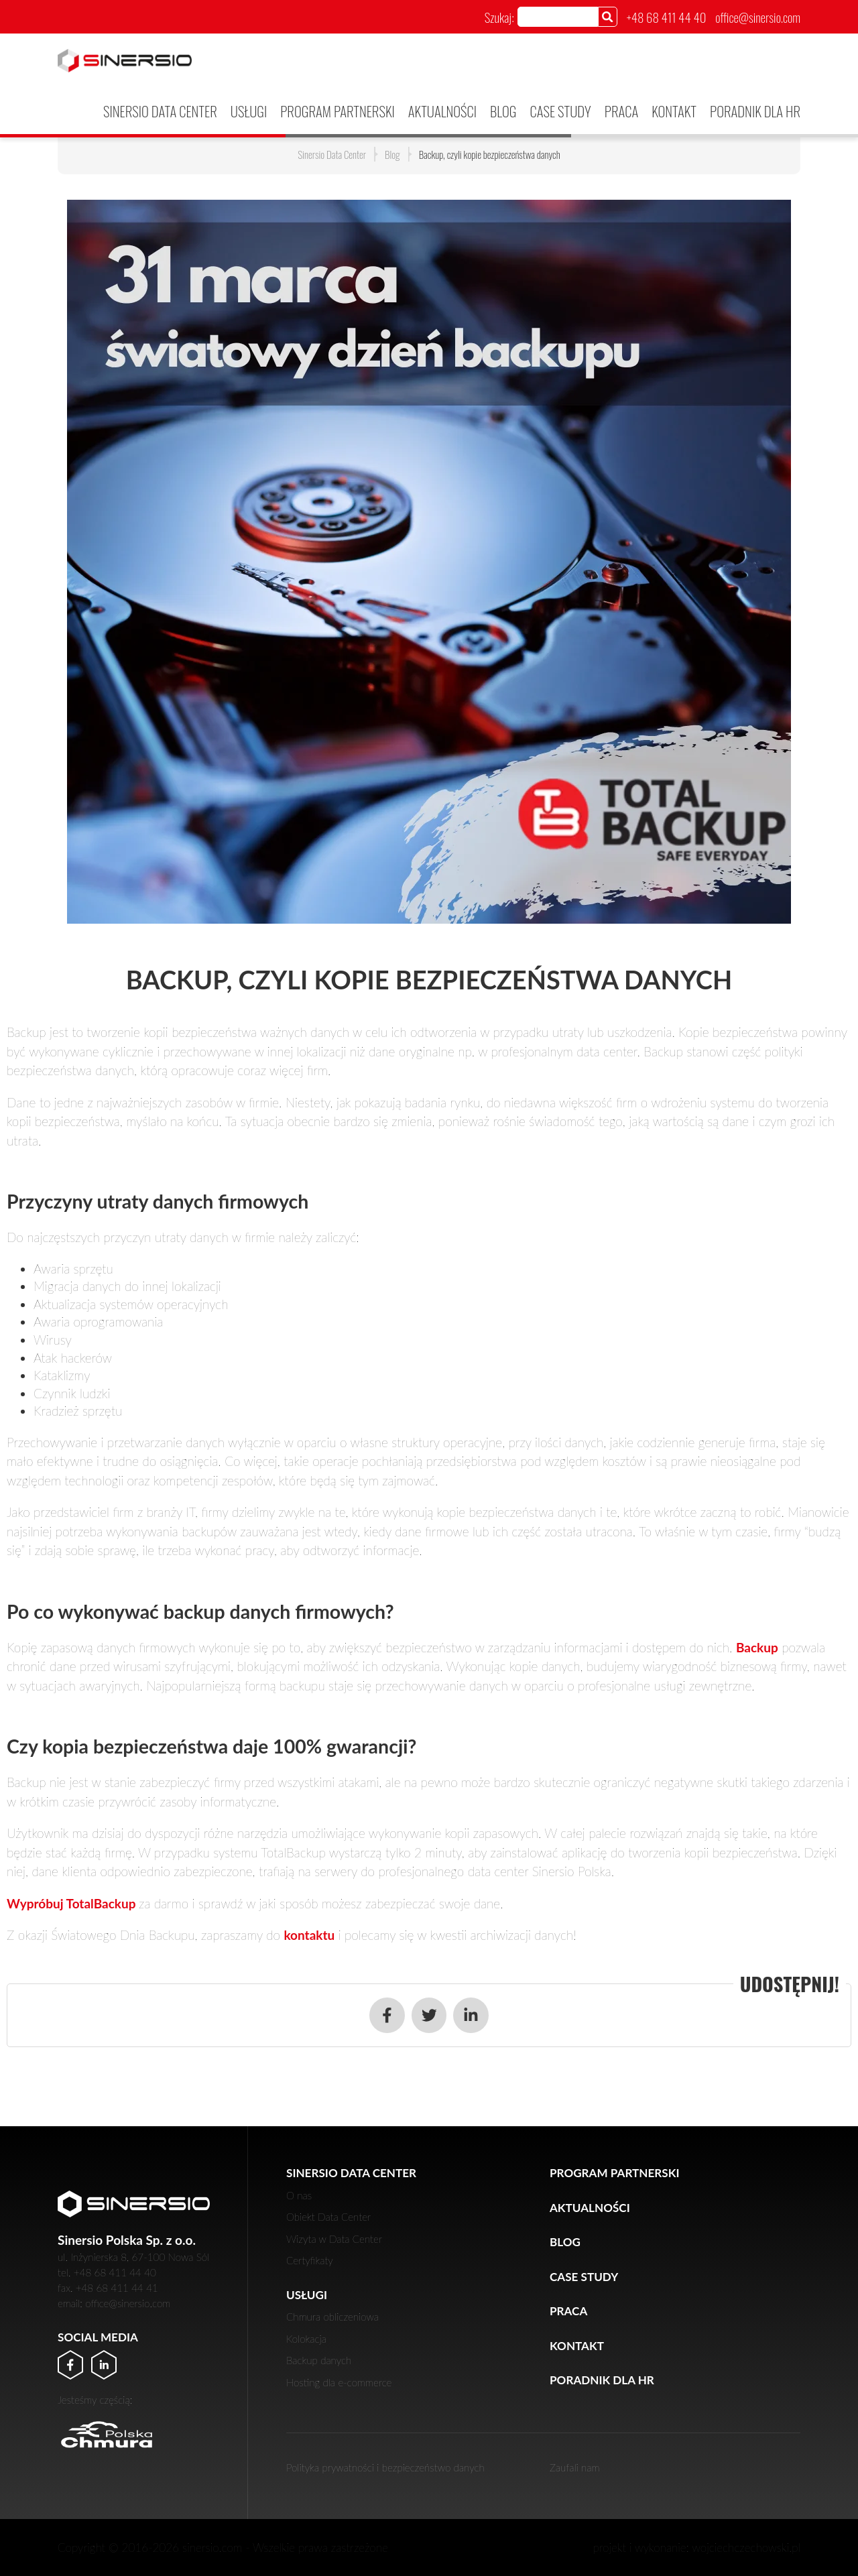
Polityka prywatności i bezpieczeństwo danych (385, 2467)
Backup (757, 1647)
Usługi (249, 111)
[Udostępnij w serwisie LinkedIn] (471, 2015)
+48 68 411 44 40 (667, 16)
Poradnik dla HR (755, 111)
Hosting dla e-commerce (338, 2382)
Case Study (560, 111)
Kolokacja (306, 2339)
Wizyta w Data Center (334, 2239)
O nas (299, 2195)
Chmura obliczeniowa (332, 2317)
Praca (622, 111)
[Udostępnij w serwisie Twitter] (429, 2015)
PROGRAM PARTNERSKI (337, 111)
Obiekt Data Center (328, 2217)
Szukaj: (499, 16)
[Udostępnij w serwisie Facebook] (387, 2015)
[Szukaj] (607, 16)
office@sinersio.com (757, 16)
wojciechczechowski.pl (746, 2547)
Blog (503, 111)
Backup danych (318, 2360)
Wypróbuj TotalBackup (73, 1903)
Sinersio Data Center (160, 111)
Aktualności (442, 111)
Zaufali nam (575, 2467)
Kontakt (674, 111)
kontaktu (309, 1935)
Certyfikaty (309, 2260)
